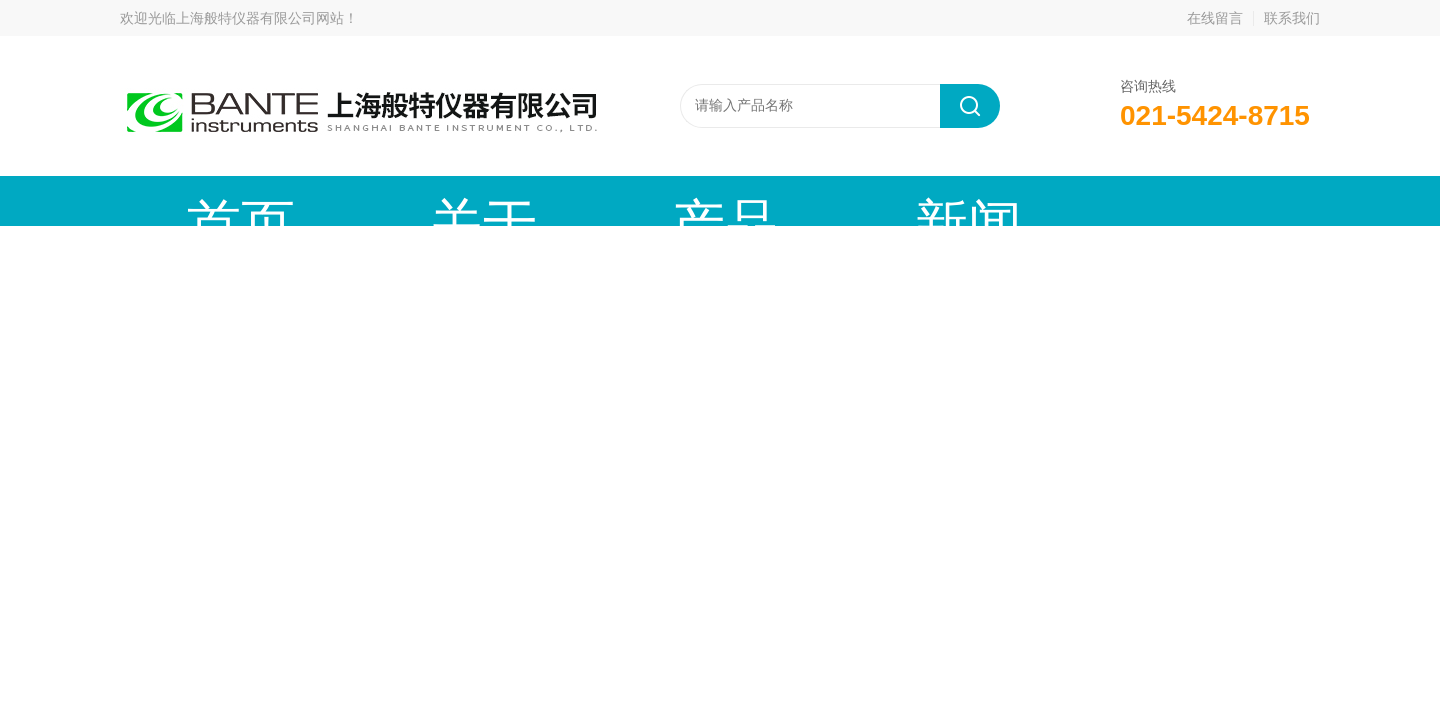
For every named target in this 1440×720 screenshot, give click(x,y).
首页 (195, 200)
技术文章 (795, 200)
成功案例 (945, 200)
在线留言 (1215, 18)
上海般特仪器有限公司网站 (260, 18)
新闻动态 (645, 200)
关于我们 (345, 200)
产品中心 (495, 200)
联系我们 (1292, 18)
